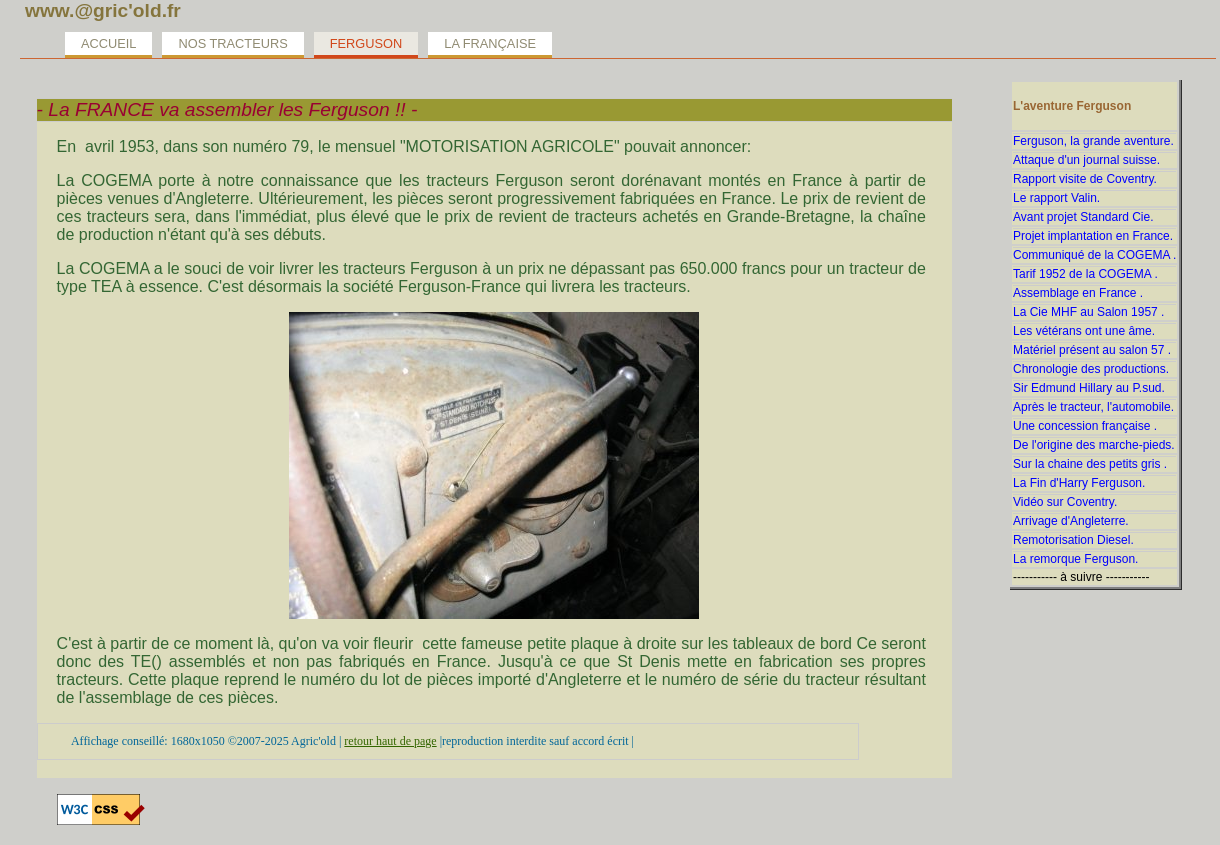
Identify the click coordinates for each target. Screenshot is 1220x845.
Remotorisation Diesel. (1073, 540)
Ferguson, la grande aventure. (1093, 141)
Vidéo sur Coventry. (1065, 502)
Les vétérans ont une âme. (1084, 331)
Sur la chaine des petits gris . (1090, 464)
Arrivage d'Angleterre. (1071, 521)
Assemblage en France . (1078, 293)
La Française (490, 43)
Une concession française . (1085, 426)
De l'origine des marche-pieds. (1094, 445)
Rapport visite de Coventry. (1085, 179)
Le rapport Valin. (1056, 198)
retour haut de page (390, 741)
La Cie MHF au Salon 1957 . (1088, 312)
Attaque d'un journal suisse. (1086, 160)
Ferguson (366, 43)
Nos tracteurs (232, 43)
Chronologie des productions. (1091, 369)
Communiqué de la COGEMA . (1094, 255)
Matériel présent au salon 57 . (1092, 350)
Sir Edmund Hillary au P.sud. (1089, 388)
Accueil (108, 43)
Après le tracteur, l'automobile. (1093, 407)
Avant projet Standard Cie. (1083, 217)
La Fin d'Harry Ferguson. (1079, 483)
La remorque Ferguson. (1075, 559)
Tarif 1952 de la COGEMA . (1085, 274)
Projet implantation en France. (1093, 236)
